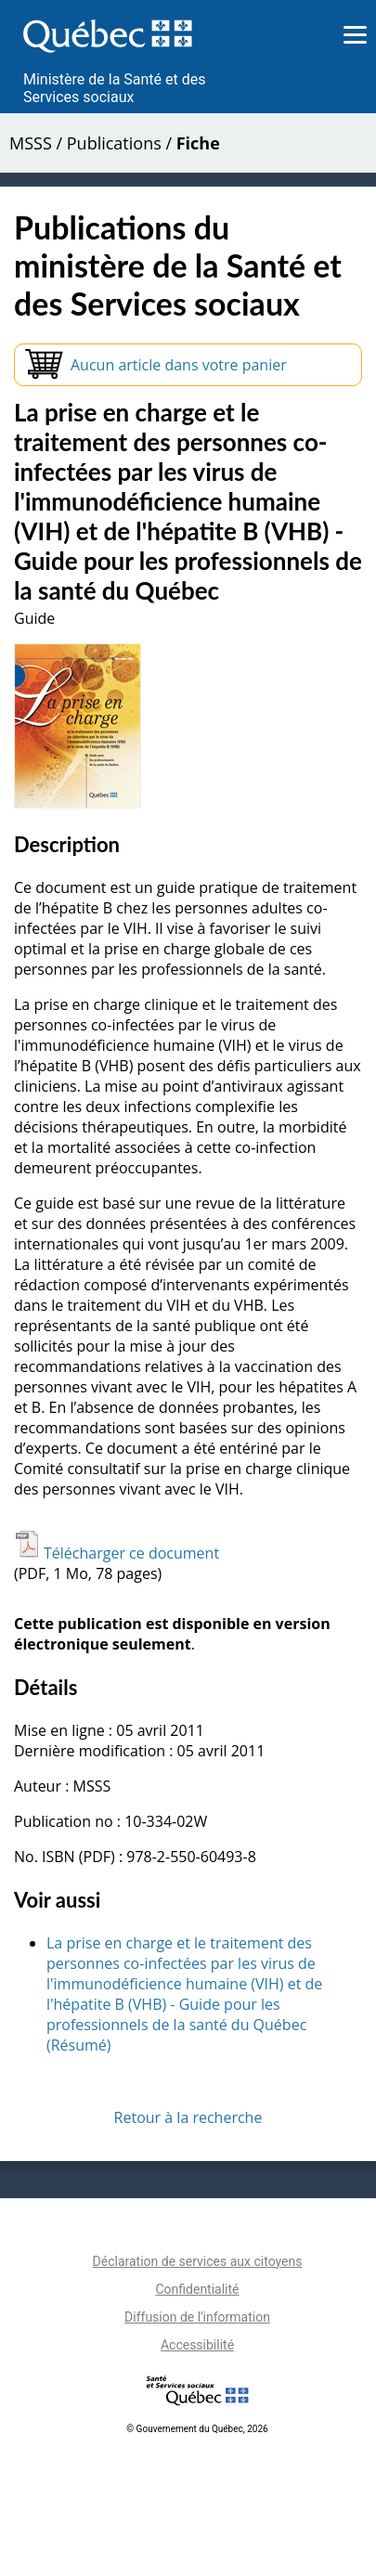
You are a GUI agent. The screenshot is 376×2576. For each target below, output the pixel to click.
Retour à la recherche (188, 2117)
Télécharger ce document (116, 1553)
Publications (114, 143)
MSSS (30, 143)
